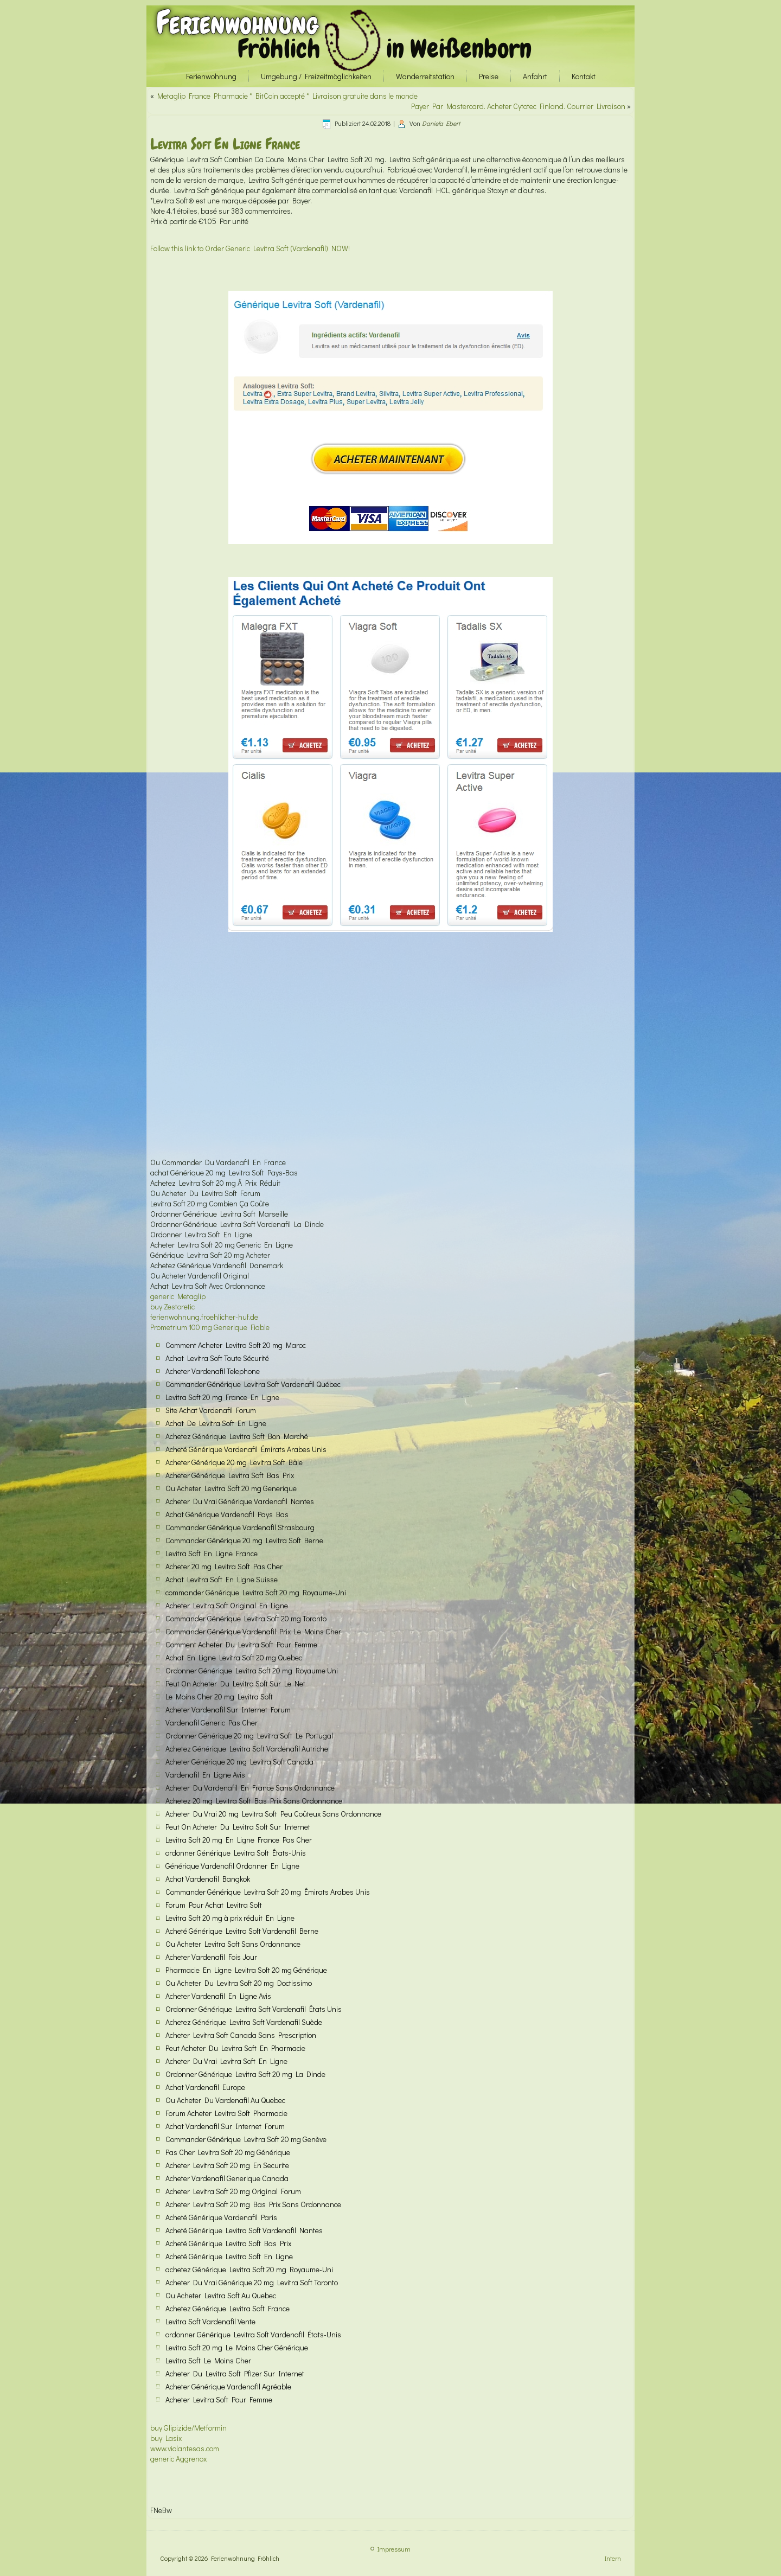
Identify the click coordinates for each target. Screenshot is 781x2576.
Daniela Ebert (441, 123)
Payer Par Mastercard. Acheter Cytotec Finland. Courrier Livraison (518, 106)
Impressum (394, 2549)
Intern (613, 2558)
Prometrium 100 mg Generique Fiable (210, 1327)
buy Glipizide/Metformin (188, 2427)
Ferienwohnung (237, 22)
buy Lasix (166, 2438)
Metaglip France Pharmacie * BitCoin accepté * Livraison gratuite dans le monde (287, 96)
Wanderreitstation (425, 76)
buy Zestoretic (172, 1306)
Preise (488, 76)
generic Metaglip (178, 1296)
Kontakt (584, 76)
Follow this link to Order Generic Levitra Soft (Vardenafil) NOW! (250, 248)
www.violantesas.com (184, 2448)
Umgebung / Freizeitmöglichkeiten (316, 76)
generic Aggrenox (178, 2458)
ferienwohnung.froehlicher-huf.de (204, 1317)
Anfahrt (535, 76)
